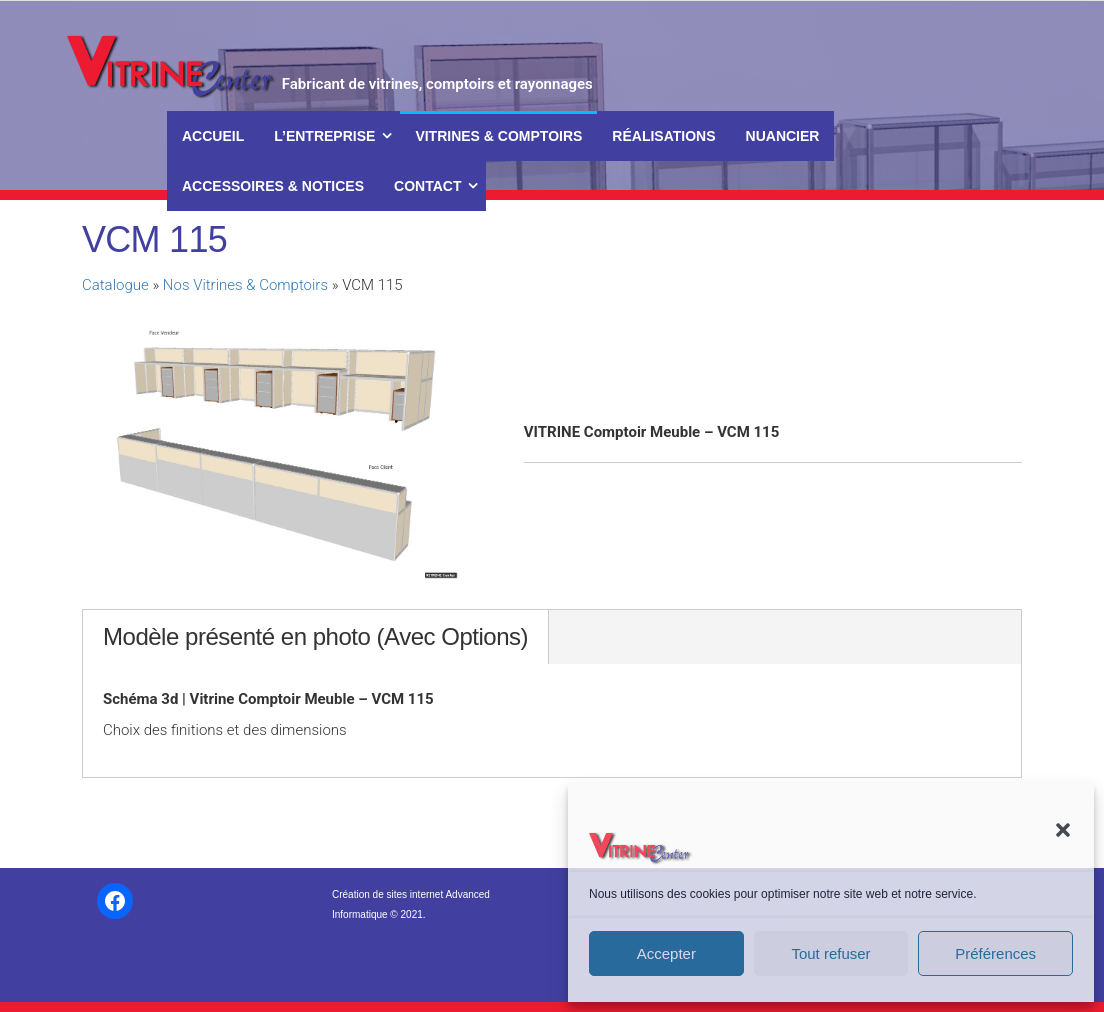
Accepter (666, 953)
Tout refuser (830, 953)
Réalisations (663, 136)
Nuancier (783, 136)
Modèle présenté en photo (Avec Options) (315, 636)
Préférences (995, 953)
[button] (1063, 830)
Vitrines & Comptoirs (498, 136)
